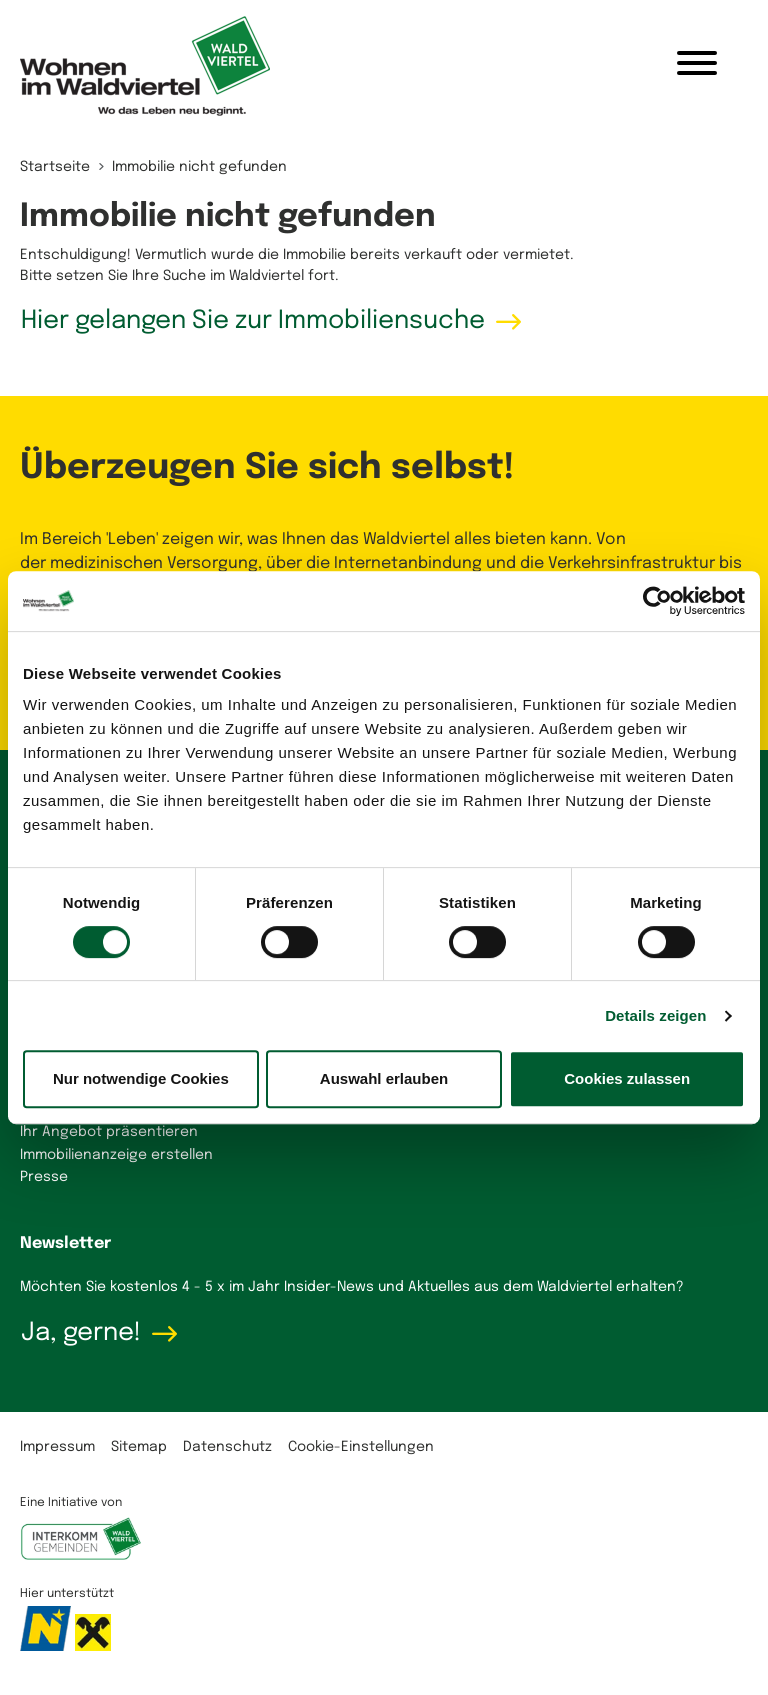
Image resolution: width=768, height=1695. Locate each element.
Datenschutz (227, 1447)
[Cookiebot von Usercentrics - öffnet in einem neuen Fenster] (657, 601)
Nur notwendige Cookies (141, 1078)
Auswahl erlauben (384, 1078)
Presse (44, 1177)
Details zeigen (655, 1015)
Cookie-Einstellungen (361, 1447)
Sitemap (139, 1447)
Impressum (57, 1447)
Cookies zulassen (627, 1078)
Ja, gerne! (81, 1333)
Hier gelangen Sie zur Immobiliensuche (253, 321)
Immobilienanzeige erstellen (116, 1155)
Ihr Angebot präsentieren (109, 1132)
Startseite (55, 167)
